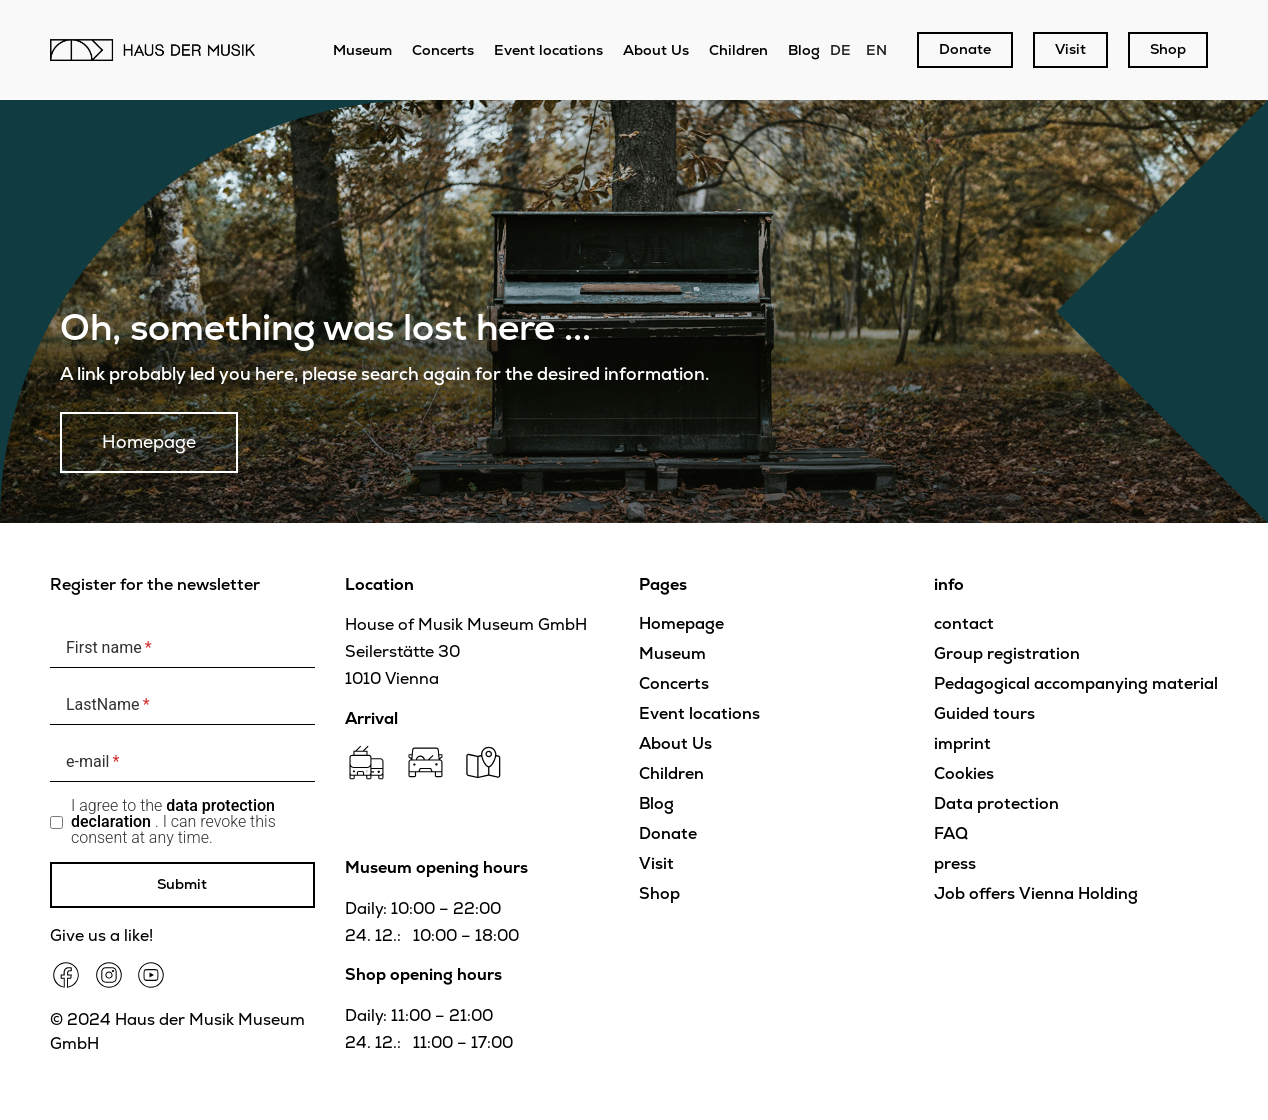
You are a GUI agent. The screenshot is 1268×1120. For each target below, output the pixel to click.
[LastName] (182, 704)
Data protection (996, 803)
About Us (656, 50)
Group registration (1007, 653)
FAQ (951, 833)
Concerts (443, 50)
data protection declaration (173, 813)
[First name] (182, 647)
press (955, 863)
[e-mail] (182, 761)
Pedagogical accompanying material (1076, 683)
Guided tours (984, 713)
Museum (362, 50)
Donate (668, 833)
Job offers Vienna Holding (1036, 893)
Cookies (964, 773)
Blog (804, 50)
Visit (656, 863)
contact (964, 623)
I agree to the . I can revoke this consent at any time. (173, 822)
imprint (962, 743)
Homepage (681, 623)
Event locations (548, 50)
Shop (659, 893)
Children (738, 50)
